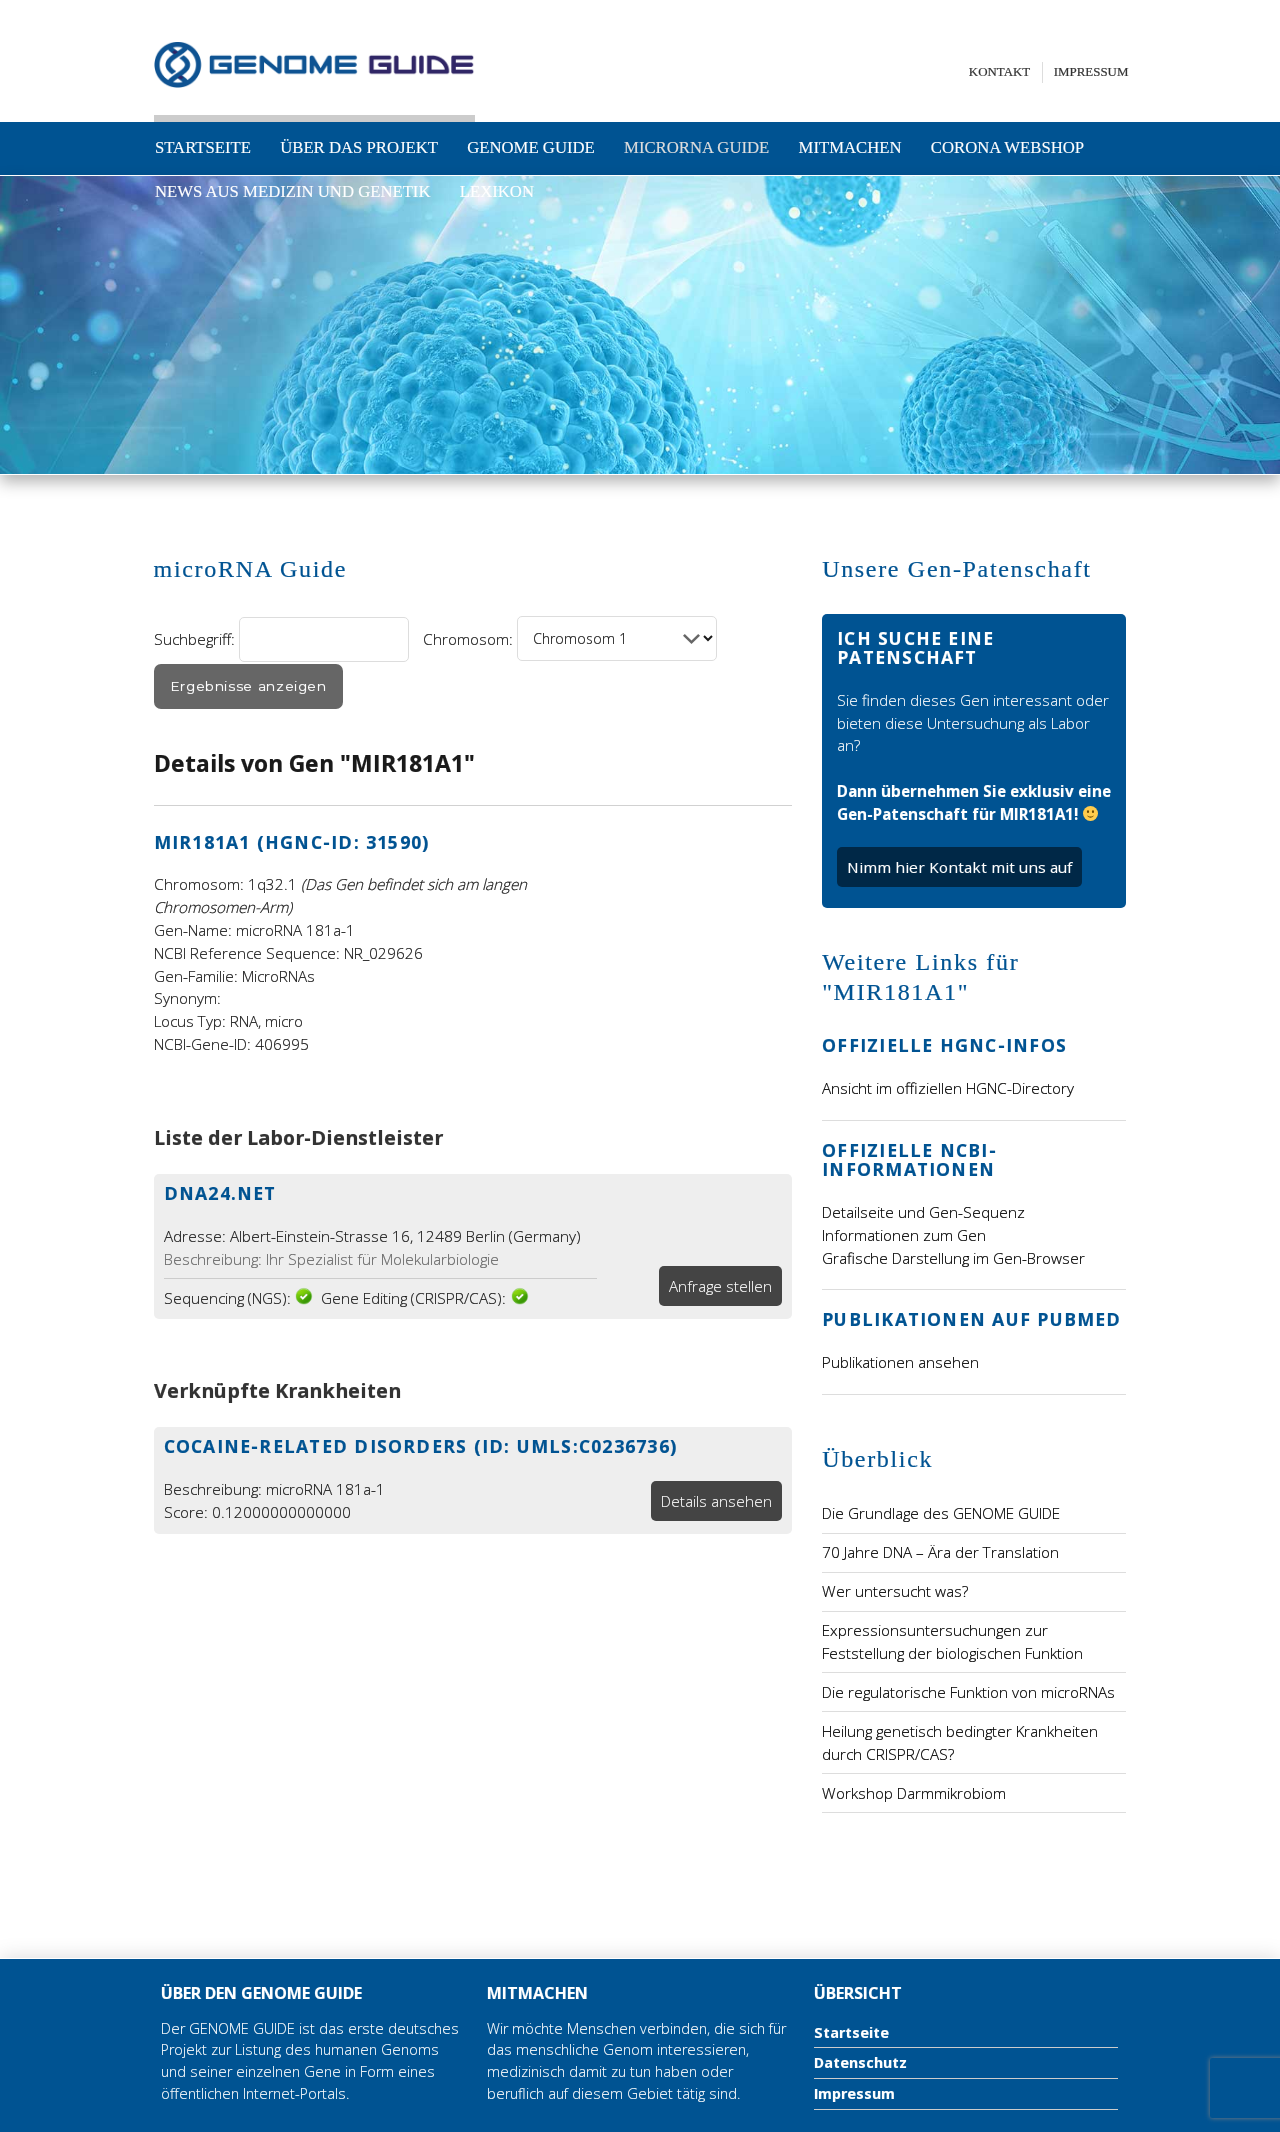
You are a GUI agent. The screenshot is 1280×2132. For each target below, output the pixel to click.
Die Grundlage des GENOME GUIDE (941, 1513)
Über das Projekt (359, 147)
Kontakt (999, 71)
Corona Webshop (1007, 147)
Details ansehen (716, 1501)
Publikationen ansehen (900, 1362)
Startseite (203, 147)
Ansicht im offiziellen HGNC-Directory (948, 1088)
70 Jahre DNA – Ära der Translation (940, 1552)
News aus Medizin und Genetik (293, 191)
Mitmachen (850, 147)
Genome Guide (531, 147)
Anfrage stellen (720, 1286)
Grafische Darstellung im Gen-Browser (953, 1258)
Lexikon (497, 191)
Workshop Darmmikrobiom (914, 1793)
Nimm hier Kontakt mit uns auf (959, 867)
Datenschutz (860, 2062)
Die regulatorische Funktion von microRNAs (968, 1692)
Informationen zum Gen (904, 1235)
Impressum (1091, 71)
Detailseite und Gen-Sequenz (923, 1212)
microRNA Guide (696, 147)
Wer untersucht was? (895, 1591)
